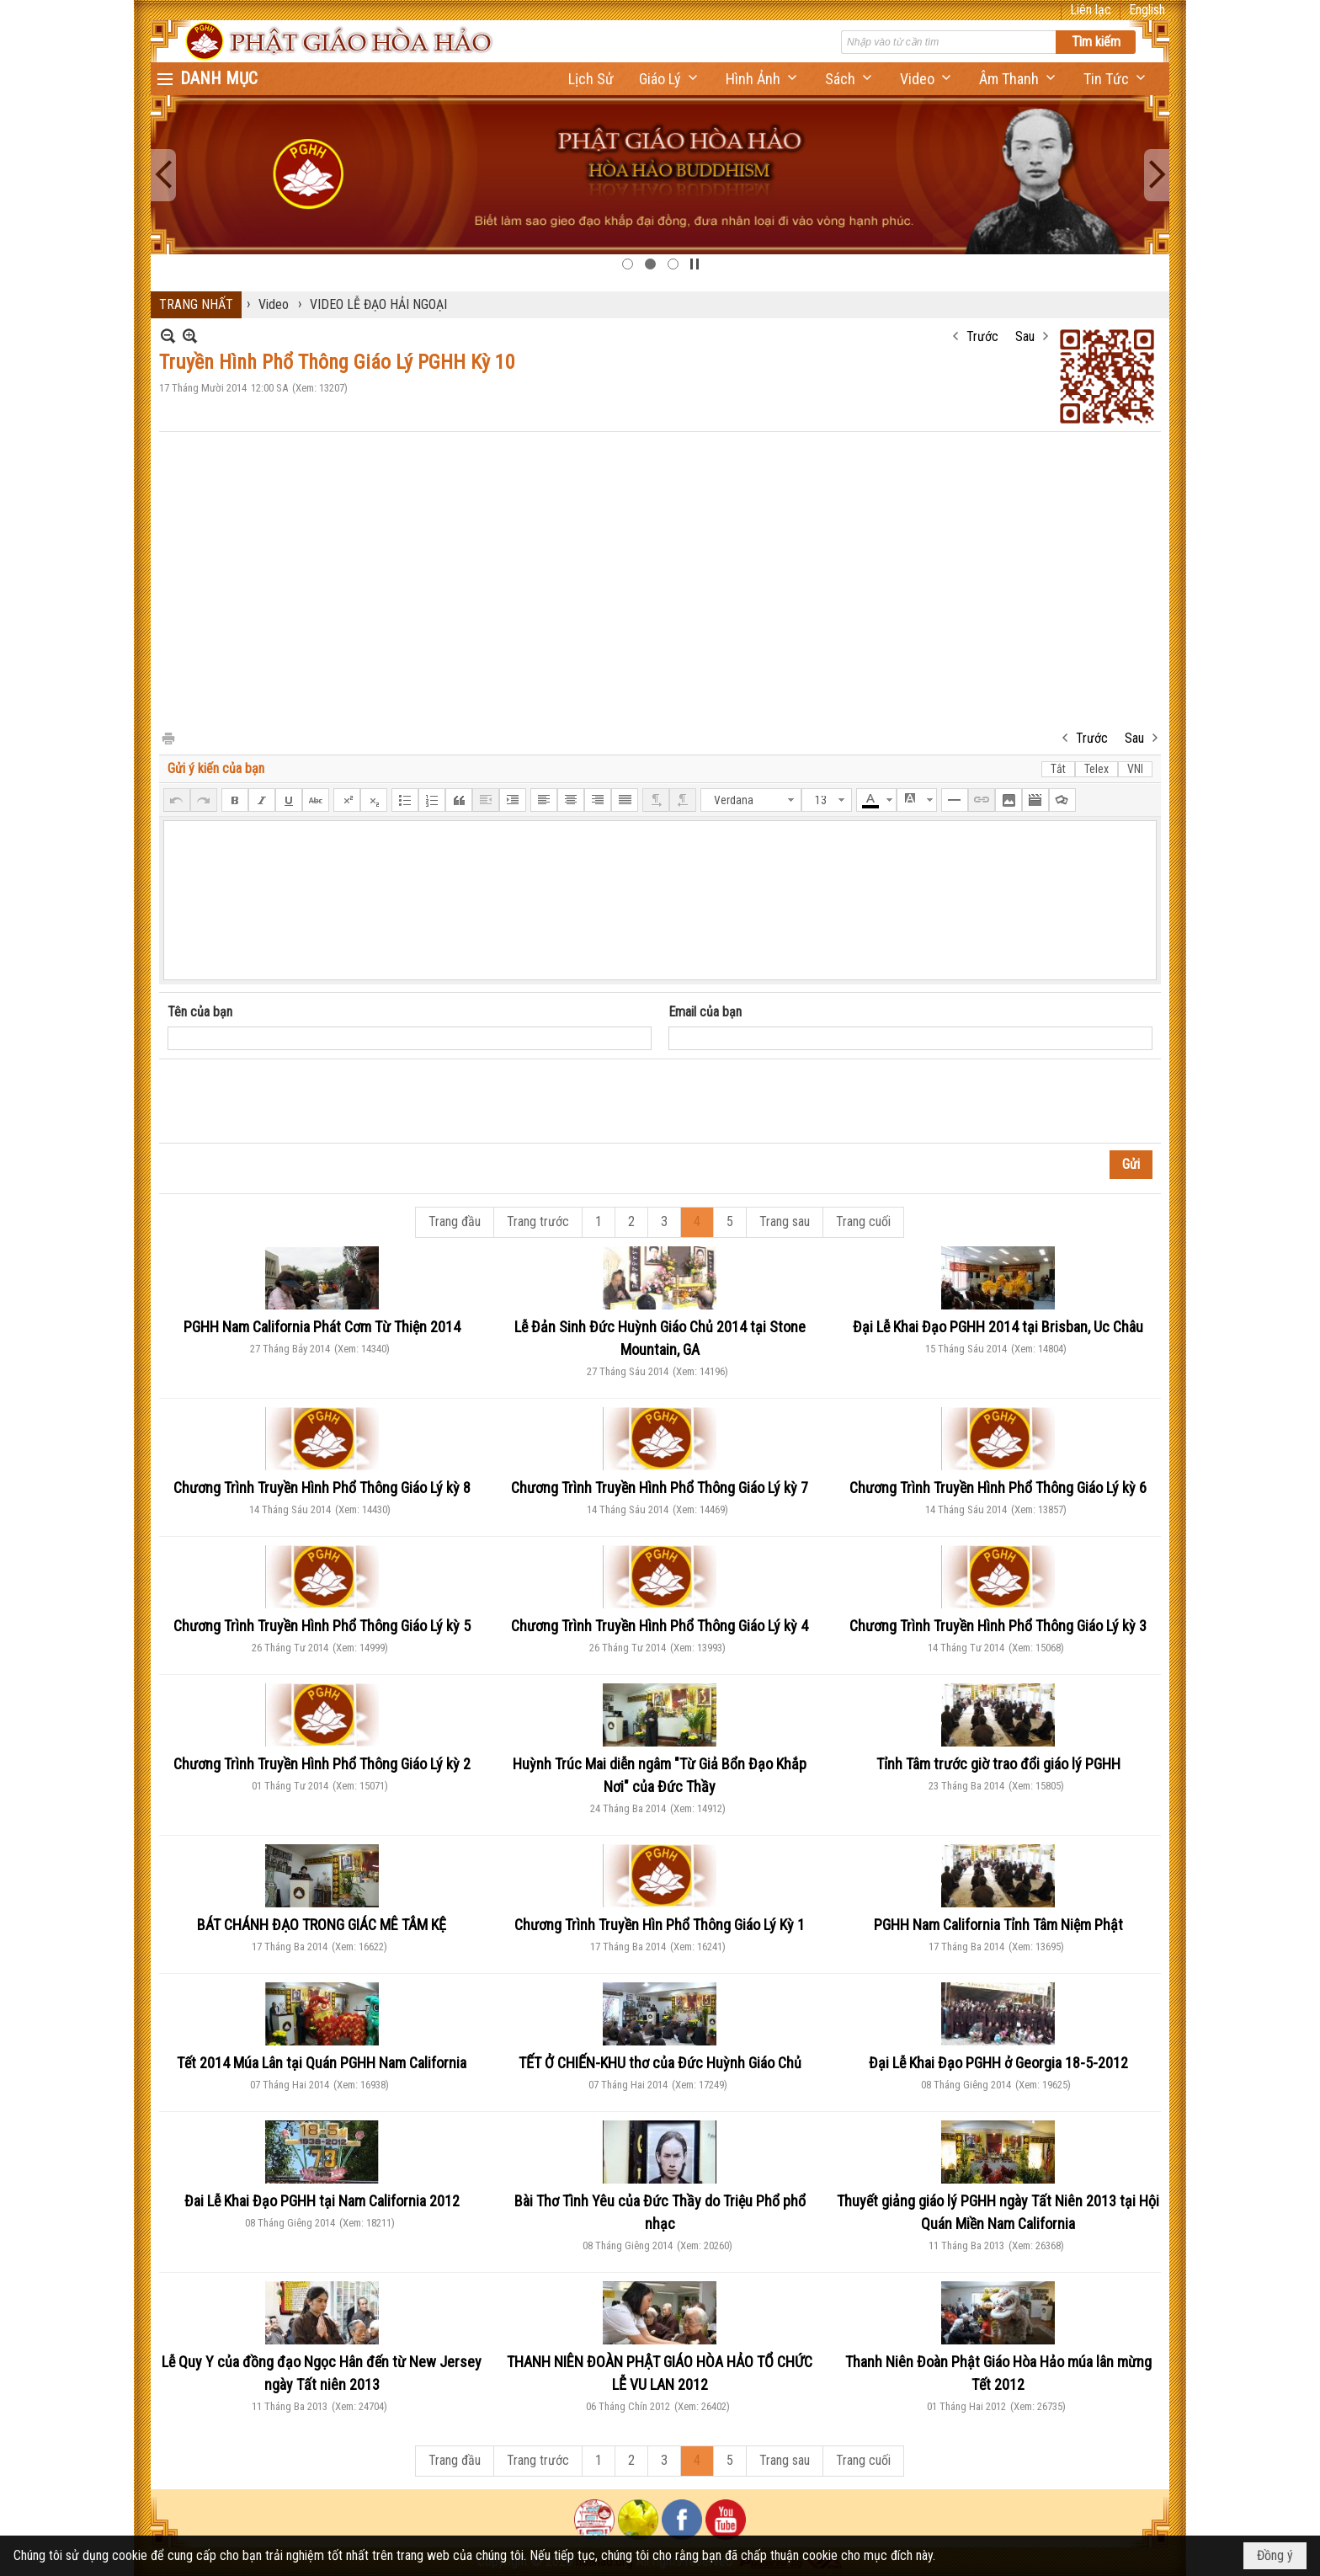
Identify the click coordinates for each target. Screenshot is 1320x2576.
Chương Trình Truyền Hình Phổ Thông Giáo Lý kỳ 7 (659, 1487)
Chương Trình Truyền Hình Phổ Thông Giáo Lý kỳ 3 (998, 1626)
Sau (1025, 336)
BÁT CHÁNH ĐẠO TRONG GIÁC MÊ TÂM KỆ (321, 1924)
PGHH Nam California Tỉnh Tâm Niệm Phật (998, 1924)
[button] (669, 78)
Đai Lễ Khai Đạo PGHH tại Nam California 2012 (322, 2201)
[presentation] (295, 1101)
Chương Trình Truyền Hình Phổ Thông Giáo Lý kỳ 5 (322, 1626)
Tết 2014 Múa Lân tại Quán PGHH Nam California (321, 2063)
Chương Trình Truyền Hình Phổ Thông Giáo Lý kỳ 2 (322, 1764)
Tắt (1058, 769)
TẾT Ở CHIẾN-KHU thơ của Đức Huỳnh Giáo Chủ (660, 2063)
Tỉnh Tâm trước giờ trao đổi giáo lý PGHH (998, 1764)
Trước (982, 336)
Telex (1096, 769)
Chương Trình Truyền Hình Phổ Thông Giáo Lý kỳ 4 (659, 1626)
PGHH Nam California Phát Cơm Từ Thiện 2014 (322, 1327)
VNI (1135, 769)
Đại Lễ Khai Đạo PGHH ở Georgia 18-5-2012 (998, 2063)
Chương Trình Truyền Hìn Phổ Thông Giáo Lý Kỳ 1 (659, 1924)
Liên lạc (1090, 10)
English (1147, 10)
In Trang (167, 737)
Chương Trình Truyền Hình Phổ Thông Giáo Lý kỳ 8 (322, 1487)
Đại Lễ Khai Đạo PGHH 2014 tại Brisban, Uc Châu (998, 1327)
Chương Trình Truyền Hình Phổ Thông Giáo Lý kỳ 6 (998, 1487)
